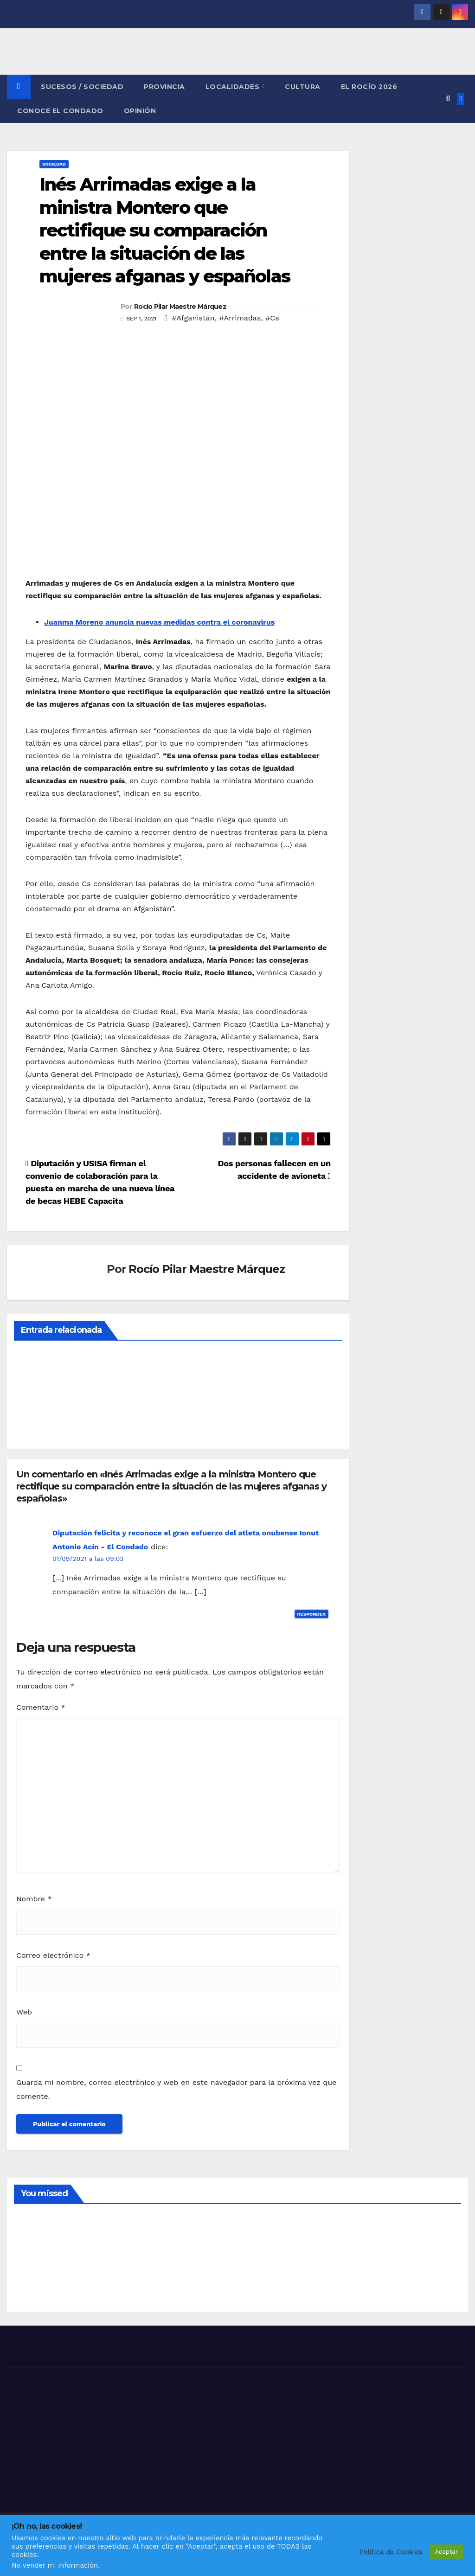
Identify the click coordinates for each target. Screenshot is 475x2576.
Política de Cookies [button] (391, 2552)
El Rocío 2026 (369, 87)
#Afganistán (193, 317)
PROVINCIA (164, 87)
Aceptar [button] (446, 2551)
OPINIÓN (140, 111)
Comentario (40, 1707)
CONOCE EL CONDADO (60, 111)
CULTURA (303, 87)
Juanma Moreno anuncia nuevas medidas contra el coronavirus (159, 622)
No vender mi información (55, 2565)
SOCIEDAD (54, 163)
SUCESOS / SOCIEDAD (82, 87)
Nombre (34, 1898)
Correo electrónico (53, 1955)
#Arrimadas (240, 317)
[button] (448, 98)
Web (24, 2011)
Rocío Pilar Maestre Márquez (180, 306)
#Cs (272, 317)
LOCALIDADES (233, 87)
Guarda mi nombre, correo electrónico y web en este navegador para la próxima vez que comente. (176, 2089)
